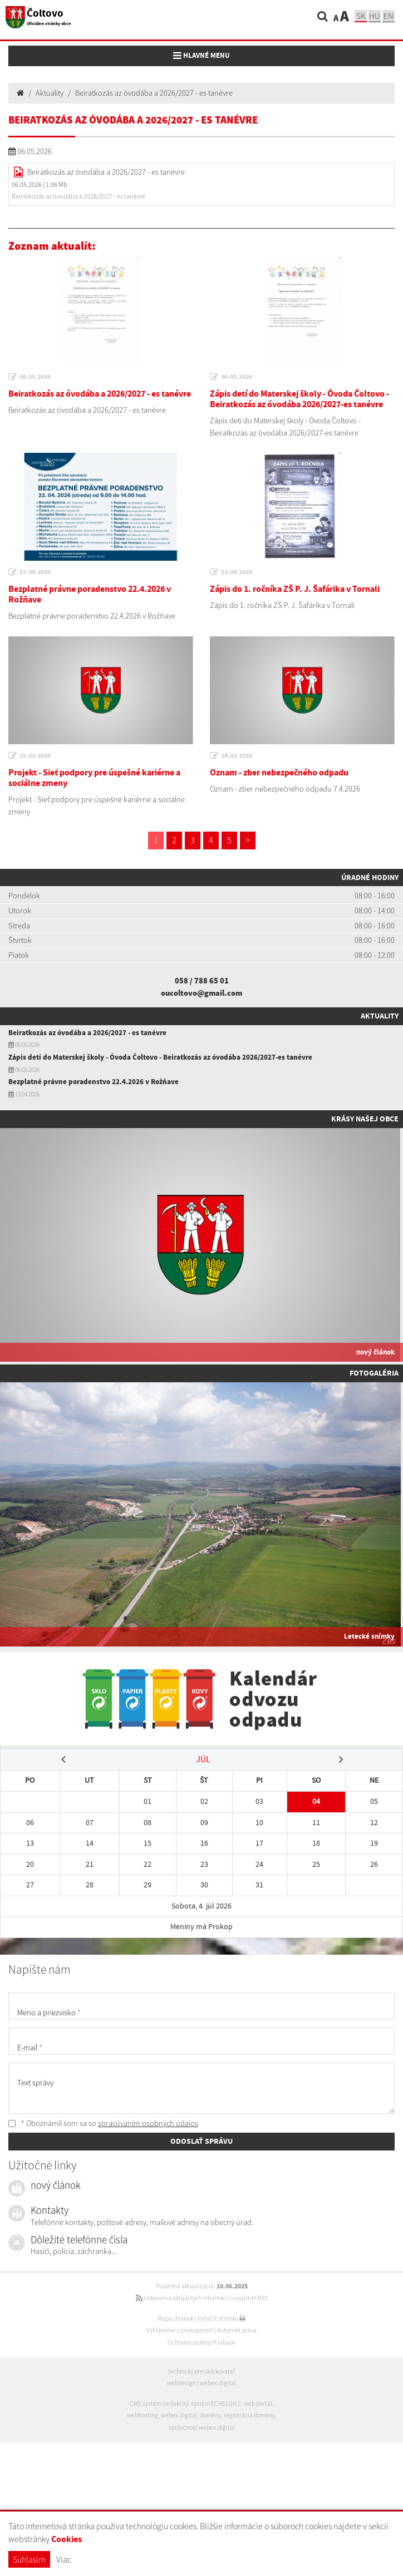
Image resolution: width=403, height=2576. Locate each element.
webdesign (181, 2383)
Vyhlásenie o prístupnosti (179, 2330)
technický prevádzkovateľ (201, 2371)
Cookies (66, 2539)
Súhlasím (29, 2559)
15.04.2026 (35, 571)
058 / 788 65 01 (202, 981)
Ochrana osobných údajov (201, 2342)
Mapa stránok (175, 2318)
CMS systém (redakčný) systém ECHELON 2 (185, 2403)
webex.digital (218, 2383)
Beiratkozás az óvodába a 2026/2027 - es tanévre (154, 93)
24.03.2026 (236, 755)
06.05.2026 (35, 376)
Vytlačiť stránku (221, 2318)
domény (210, 2415)
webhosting (142, 2415)
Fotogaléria (374, 1372)
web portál (258, 2403)
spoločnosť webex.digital (202, 2427)
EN (389, 16)
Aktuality (49, 93)
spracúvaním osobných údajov (148, 2123)
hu (374, 16)
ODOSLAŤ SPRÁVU (201, 2141)
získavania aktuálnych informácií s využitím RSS (202, 2298)
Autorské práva (237, 2330)
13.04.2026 (236, 571)
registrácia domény (249, 2415)
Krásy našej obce (365, 1118)
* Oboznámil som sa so (103, 2123)
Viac (63, 2559)
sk (360, 16)
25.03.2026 (35, 755)
